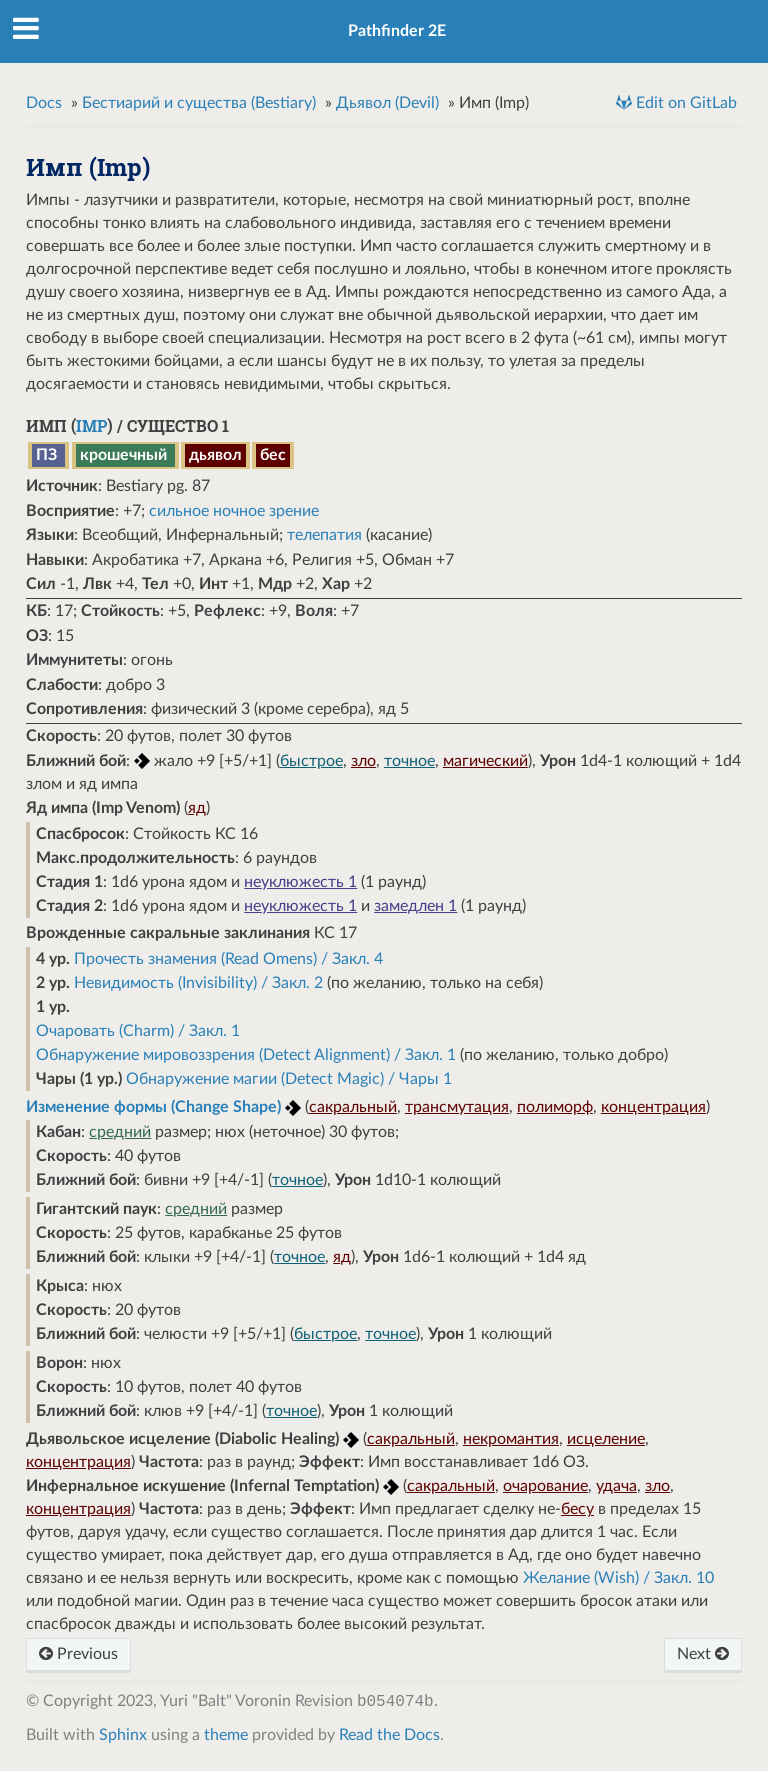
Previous (78, 1654)
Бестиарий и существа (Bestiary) (199, 103)
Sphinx (123, 1735)
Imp (91, 425)
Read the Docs (389, 1735)
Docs (44, 103)
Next (703, 1654)
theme (226, 1735)
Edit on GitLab (684, 103)
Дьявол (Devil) (387, 103)
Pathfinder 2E (397, 31)
